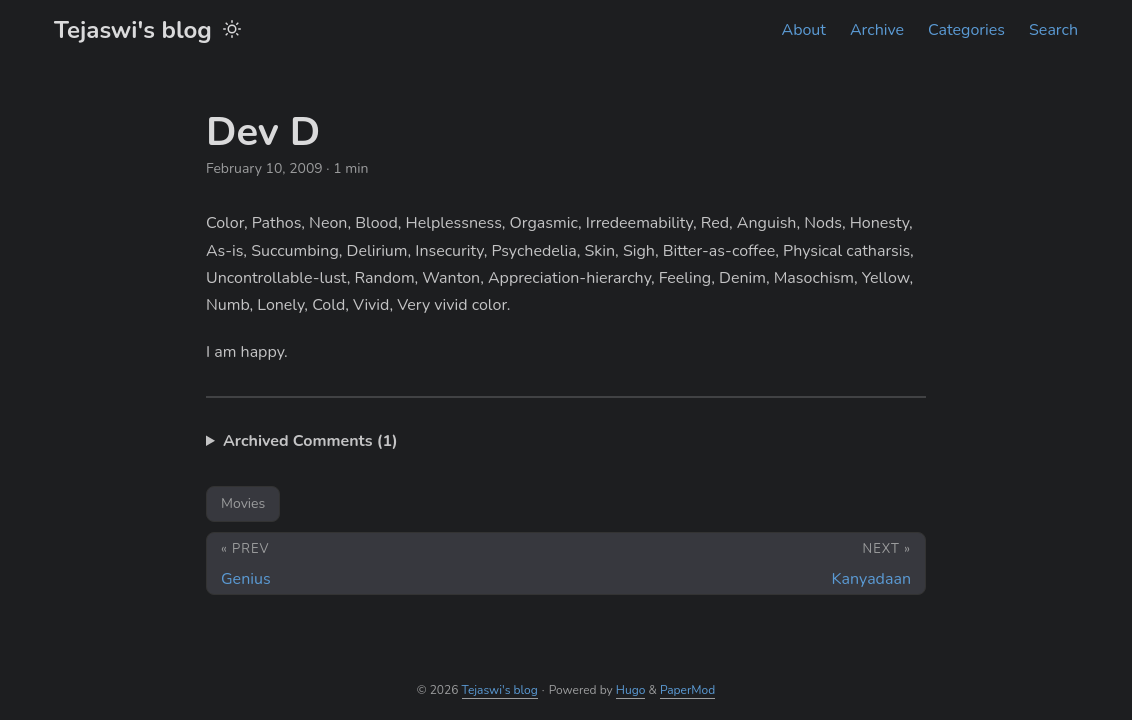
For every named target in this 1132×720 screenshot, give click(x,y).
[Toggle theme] (232, 30)
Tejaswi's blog (133, 30)
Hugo (631, 690)
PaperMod (687, 690)
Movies (243, 503)
